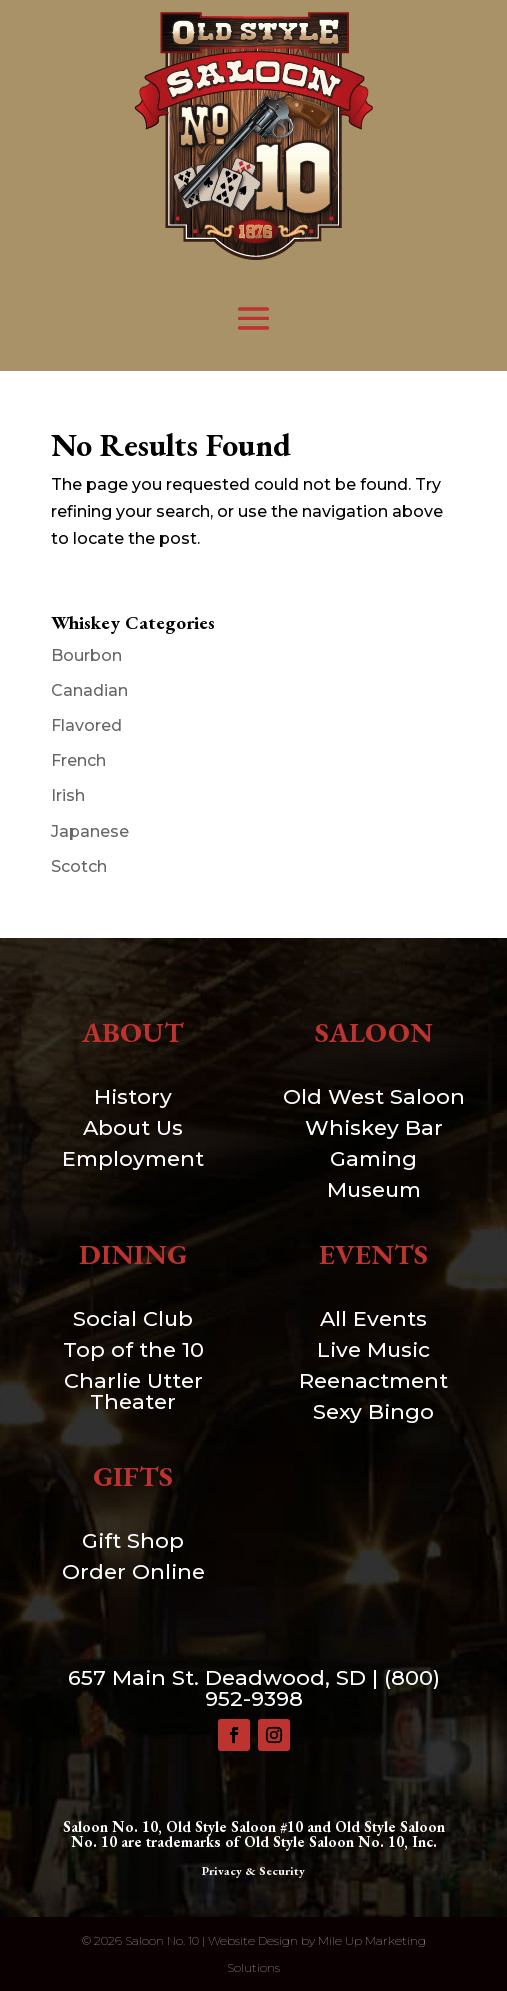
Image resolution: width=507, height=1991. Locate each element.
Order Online (133, 1571)
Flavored (86, 725)
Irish (68, 795)
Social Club (133, 1318)
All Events (373, 1318)
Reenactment (373, 1380)
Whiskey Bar (374, 1127)
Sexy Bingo (373, 1411)
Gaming (373, 1158)
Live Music (373, 1349)
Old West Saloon (374, 1096)
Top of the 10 (133, 1349)
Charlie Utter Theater (133, 1391)
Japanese (90, 831)
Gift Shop (133, 1540)
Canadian (89, 690)
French (78, 760)
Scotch (79, 866)
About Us (133, 1127)
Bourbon (86, 655)
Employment (133, 1158)
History (133, 1096)
